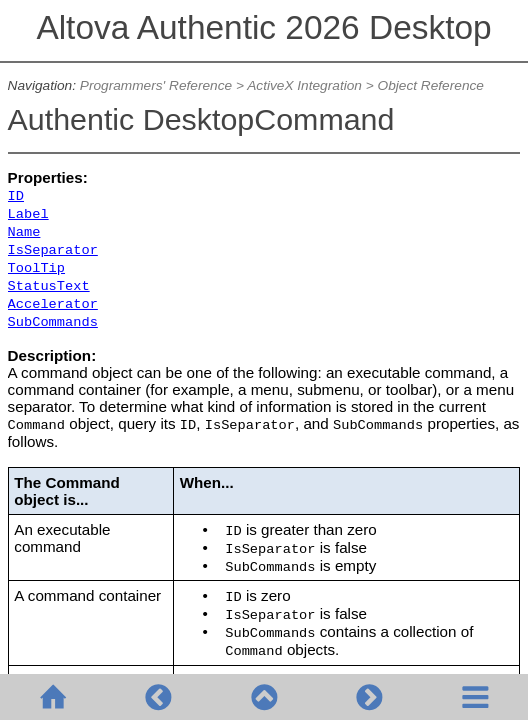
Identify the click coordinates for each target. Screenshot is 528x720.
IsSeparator (53, 250)
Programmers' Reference (156, 85)
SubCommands (53, 322)
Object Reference (431, 85)
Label (28, 214)
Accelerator (53, 304)
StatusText (49, 286)
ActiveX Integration (304, 85)
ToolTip (36, 268)
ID (16, 196)
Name (24, 232)
